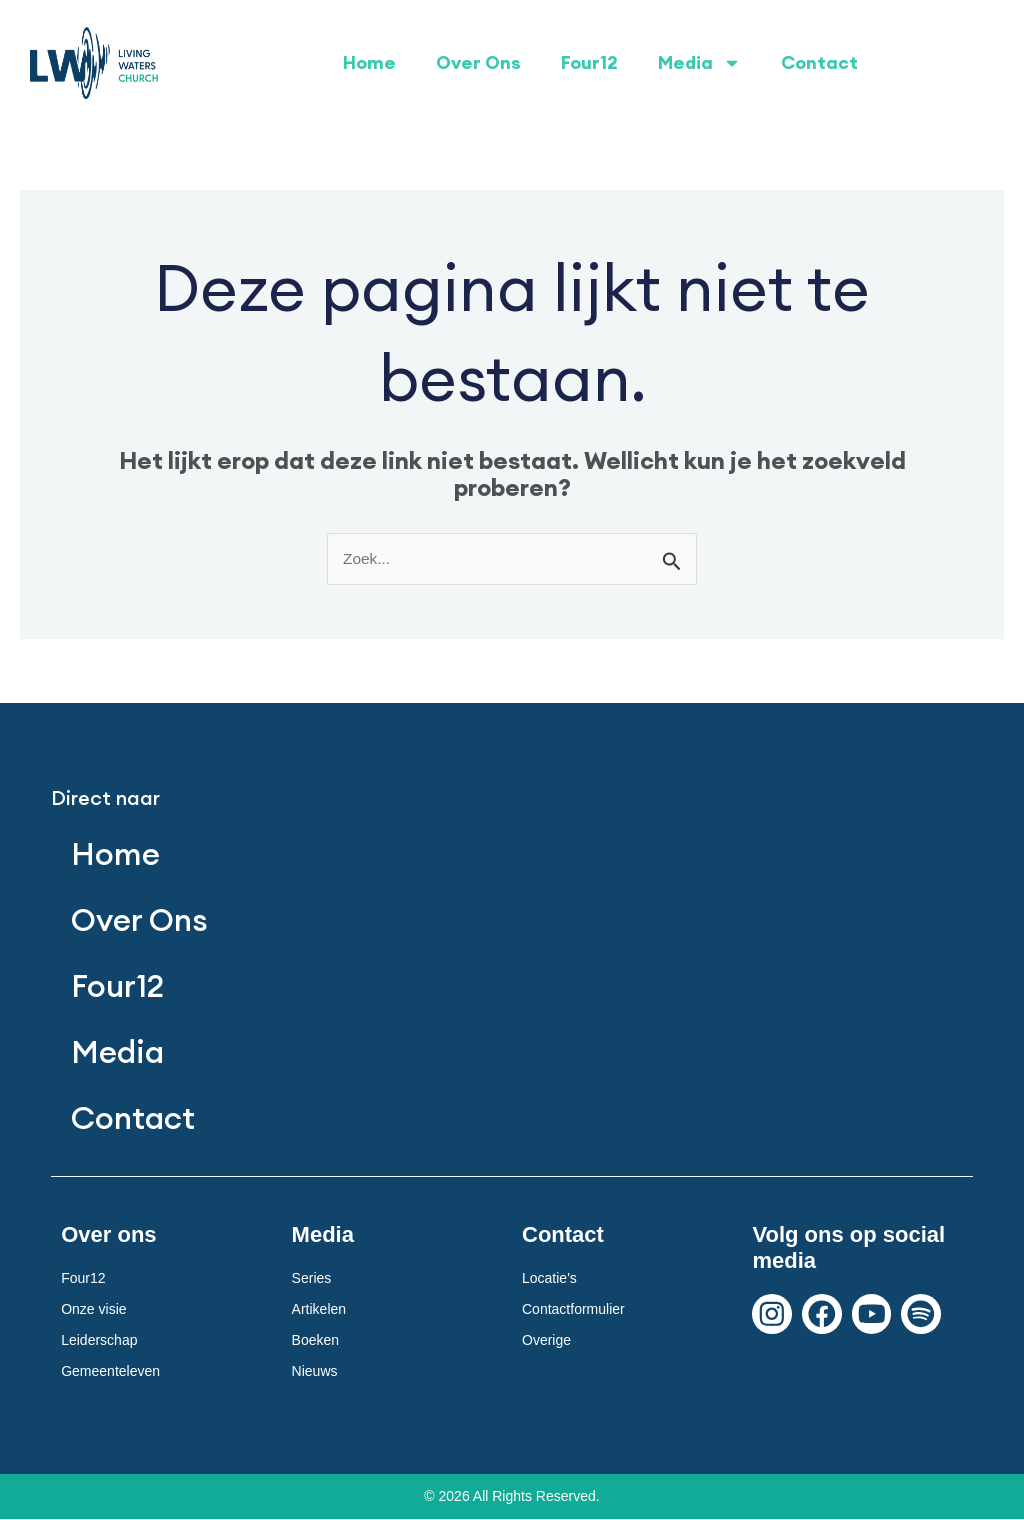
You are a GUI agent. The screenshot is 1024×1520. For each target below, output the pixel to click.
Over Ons (478, 62)
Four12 (589, 62)
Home (369, 62)
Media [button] (699, 63)
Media (119, 1052)
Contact (819, 62)
